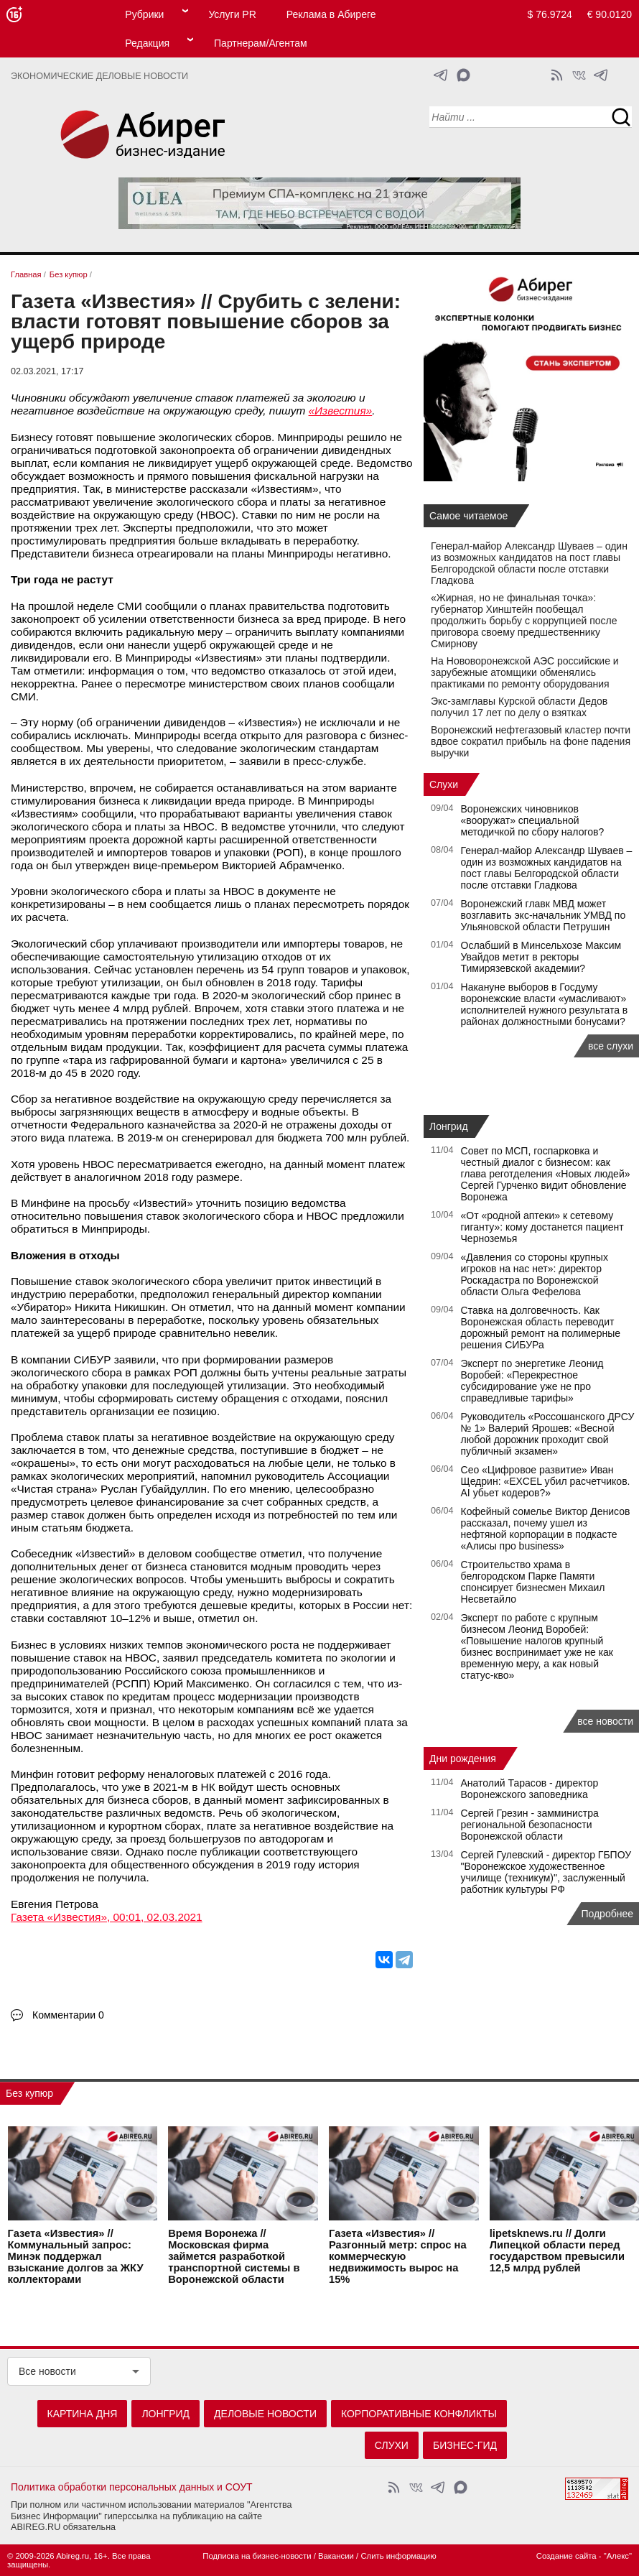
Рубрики (144, 14)
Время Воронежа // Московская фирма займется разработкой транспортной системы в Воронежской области (233, 2256)
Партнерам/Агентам (260, 43)
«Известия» (341, 410)
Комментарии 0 (68, 2015)
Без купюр (29, 2093)
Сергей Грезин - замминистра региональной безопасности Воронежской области (530, 1824)
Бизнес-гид (465, 2445)
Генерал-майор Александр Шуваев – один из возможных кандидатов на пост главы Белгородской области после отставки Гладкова (529, 563)
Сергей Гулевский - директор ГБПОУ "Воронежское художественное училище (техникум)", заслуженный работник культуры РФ (546, 1872)
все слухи (610, 1046)
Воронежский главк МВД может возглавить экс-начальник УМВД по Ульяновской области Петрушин (543, 915)
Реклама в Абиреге (331, 14)
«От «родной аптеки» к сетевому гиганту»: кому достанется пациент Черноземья (542, 1227)
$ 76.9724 (550, 14)
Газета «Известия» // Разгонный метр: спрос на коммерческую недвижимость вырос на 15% (398, 2256)
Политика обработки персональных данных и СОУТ (132, 2487)
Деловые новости (265, 2413)
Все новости (47, 2371)
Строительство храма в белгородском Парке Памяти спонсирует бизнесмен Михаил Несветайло (533, 1582)
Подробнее (607, 1913)
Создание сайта (566, 2556)
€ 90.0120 (609, 14)
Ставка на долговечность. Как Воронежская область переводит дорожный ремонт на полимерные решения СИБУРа (541, 1327)
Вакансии (336, 2556)
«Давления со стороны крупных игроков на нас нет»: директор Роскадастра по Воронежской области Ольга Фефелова (534, 1274)
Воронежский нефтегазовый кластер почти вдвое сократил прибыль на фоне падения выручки (530, 741)
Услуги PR (232, 14)
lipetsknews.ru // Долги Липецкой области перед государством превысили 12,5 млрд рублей (557, 2251)
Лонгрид (448, 1126)
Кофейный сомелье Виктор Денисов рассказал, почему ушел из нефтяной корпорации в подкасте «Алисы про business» (545, 1529)
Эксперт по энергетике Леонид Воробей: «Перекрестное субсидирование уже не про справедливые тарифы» (532, 1381)
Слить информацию (398, 2556)
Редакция (147, 43)
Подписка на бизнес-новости (256, 2556)
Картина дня (82, 2413)
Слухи (443, 784)
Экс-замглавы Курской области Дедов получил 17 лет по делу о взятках (519, 706)
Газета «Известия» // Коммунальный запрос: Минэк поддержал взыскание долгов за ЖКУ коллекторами (76, 2256)
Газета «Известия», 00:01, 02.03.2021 (106, 1917)
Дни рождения (462, 1758)
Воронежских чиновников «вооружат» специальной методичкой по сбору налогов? (533, 820)
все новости (605, 1721)
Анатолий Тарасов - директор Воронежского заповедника (530, 1788)
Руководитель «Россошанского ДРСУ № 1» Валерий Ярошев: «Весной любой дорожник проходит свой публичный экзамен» (548, 1434)
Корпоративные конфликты (419, 2413)
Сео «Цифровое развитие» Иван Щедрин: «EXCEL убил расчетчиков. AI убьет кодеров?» (545, 1481)
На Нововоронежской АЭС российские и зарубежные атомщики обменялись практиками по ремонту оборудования (525, 672)
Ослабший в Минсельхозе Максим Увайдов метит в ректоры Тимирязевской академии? (541, 957)
